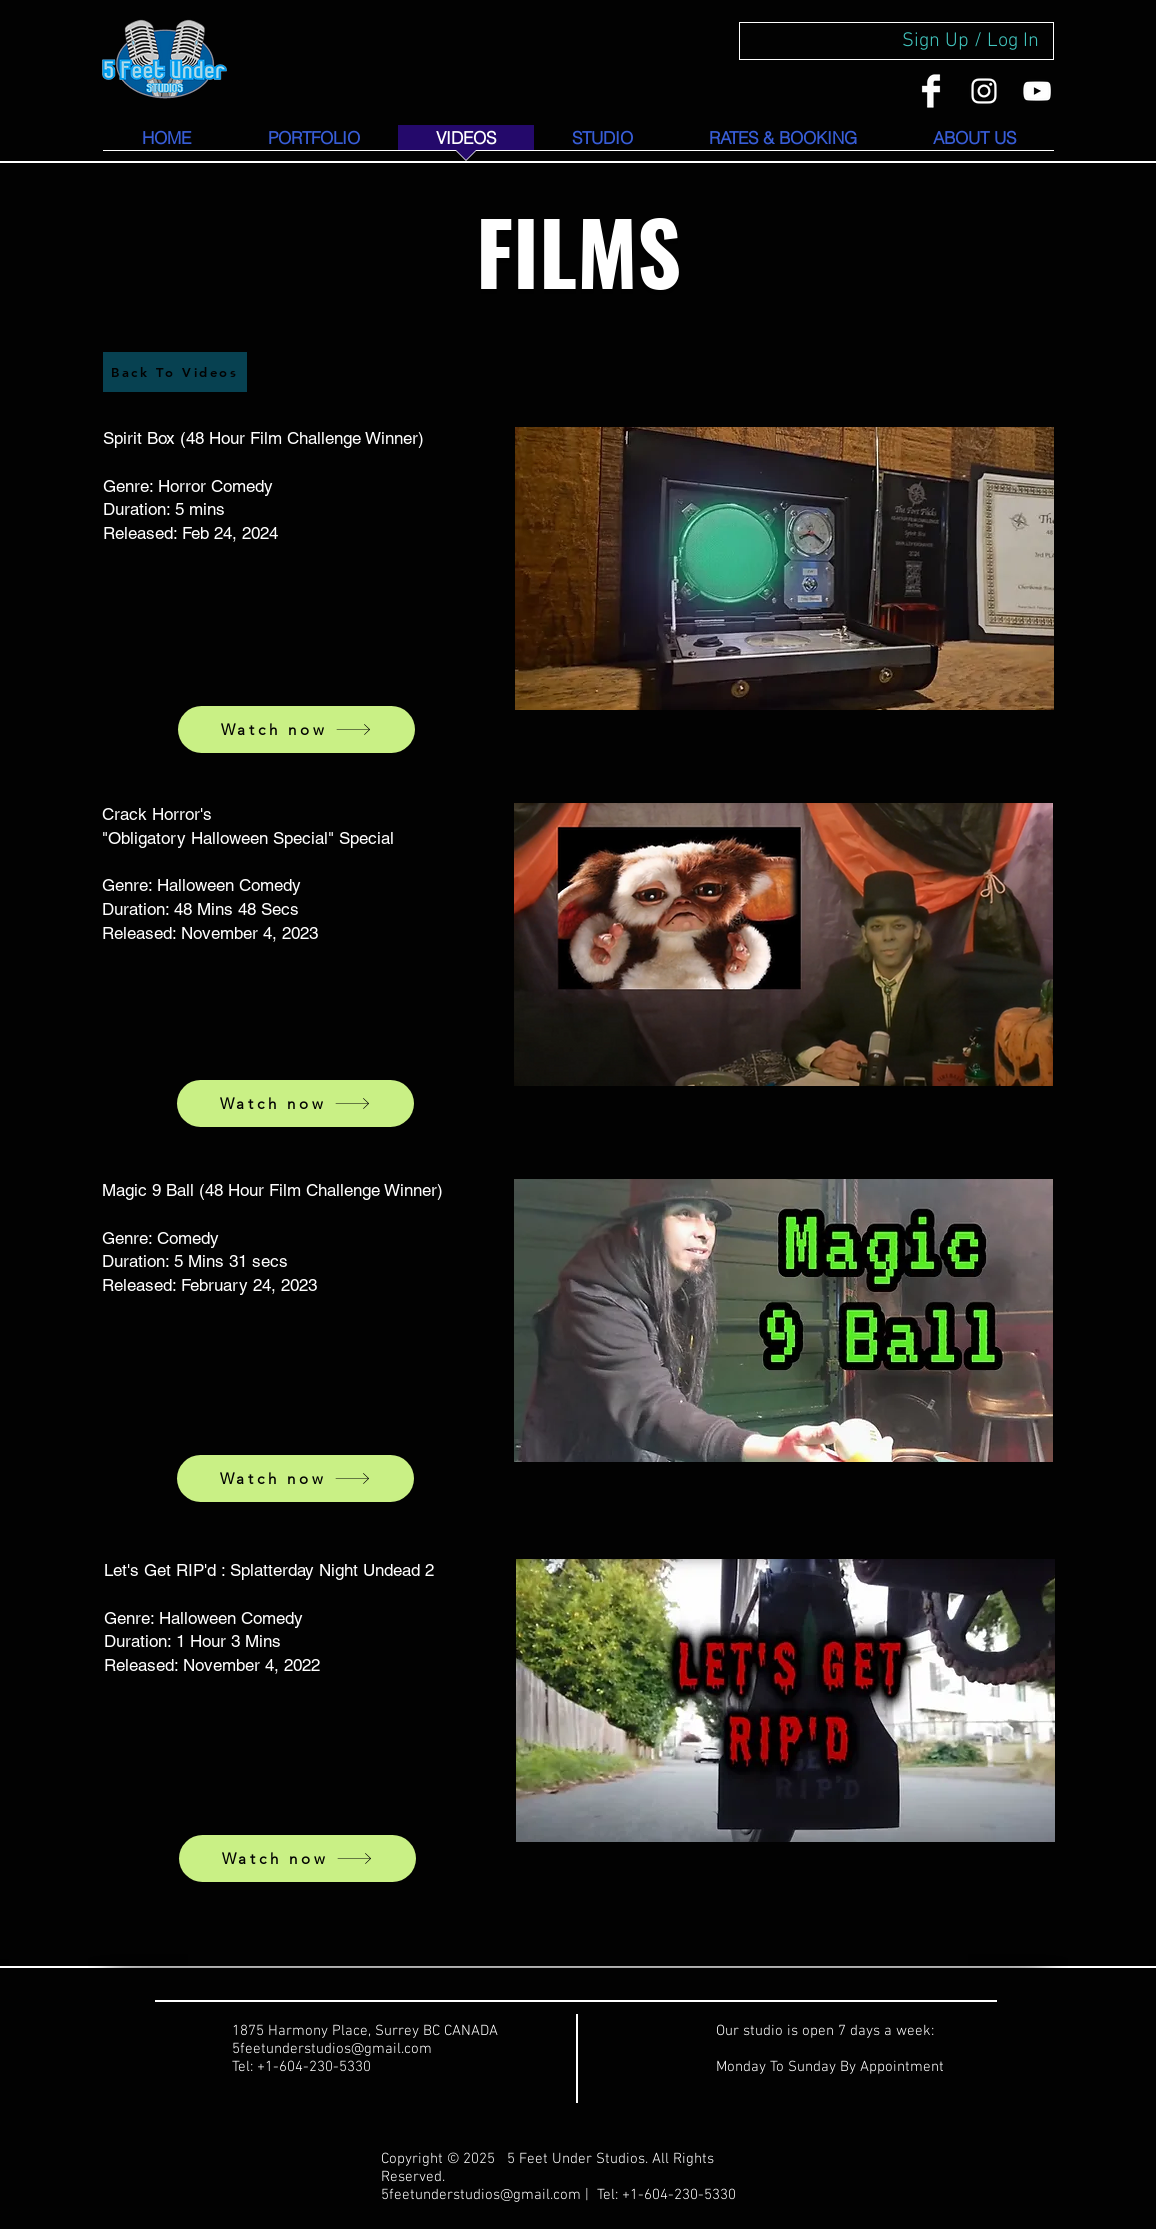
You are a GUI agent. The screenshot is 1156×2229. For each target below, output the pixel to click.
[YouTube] (1037, 91)
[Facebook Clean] (931, 91)
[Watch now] (296, 729)
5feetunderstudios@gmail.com (481, 2195)
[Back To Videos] (175, 372)
